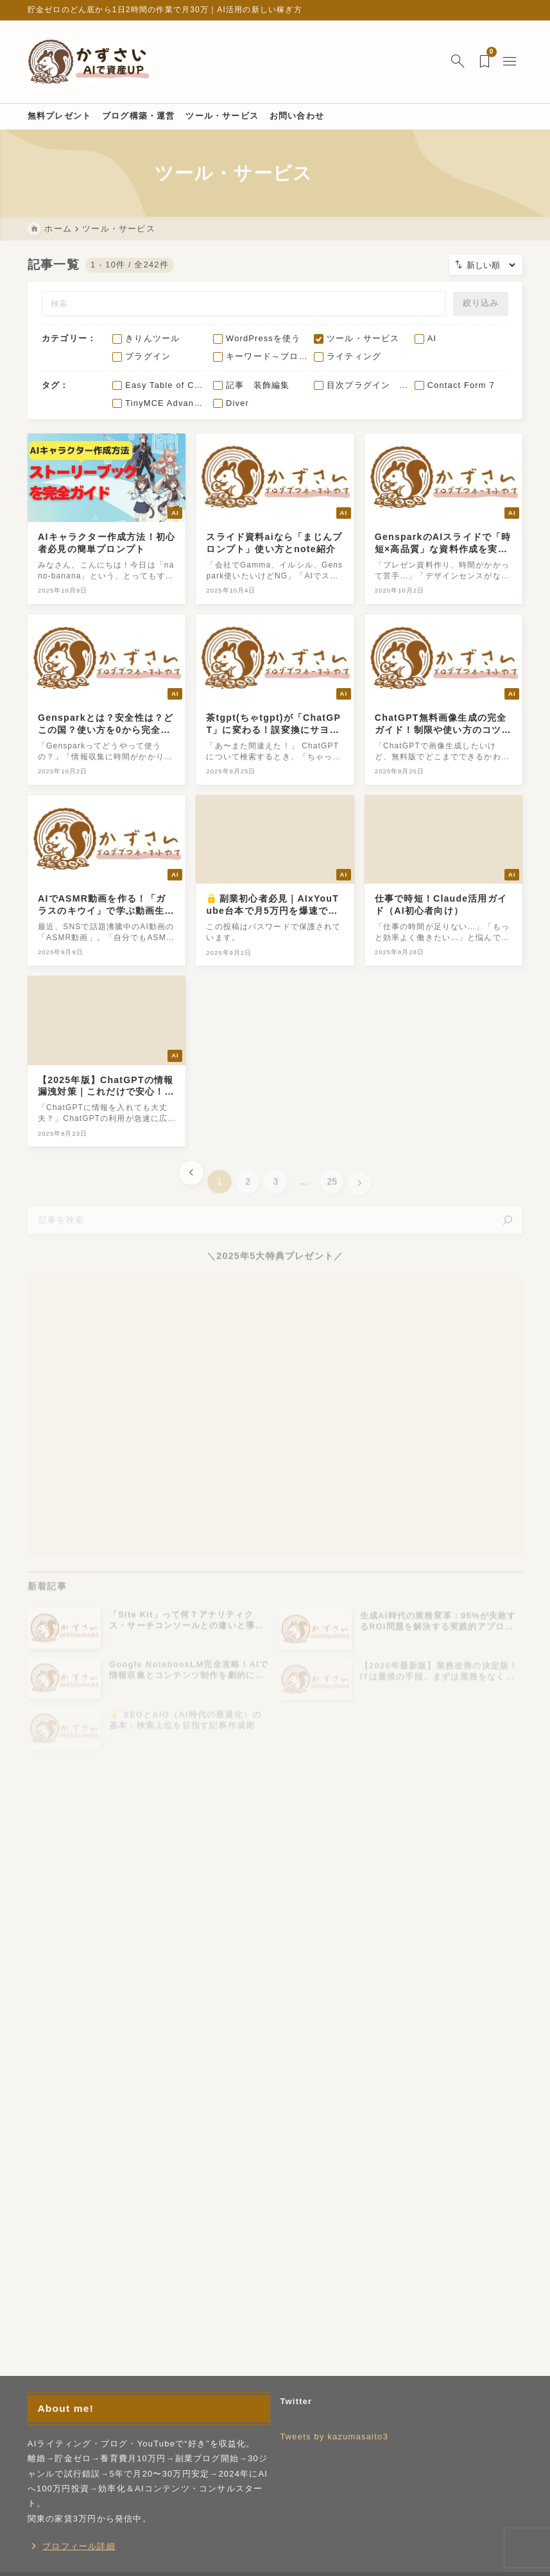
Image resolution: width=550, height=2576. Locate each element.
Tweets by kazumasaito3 (334, 2439)
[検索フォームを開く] (455, 62)
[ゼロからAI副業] (91, 62)
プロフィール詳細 (79, 2549)
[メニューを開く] (509, 62)
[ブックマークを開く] (484, 62)
